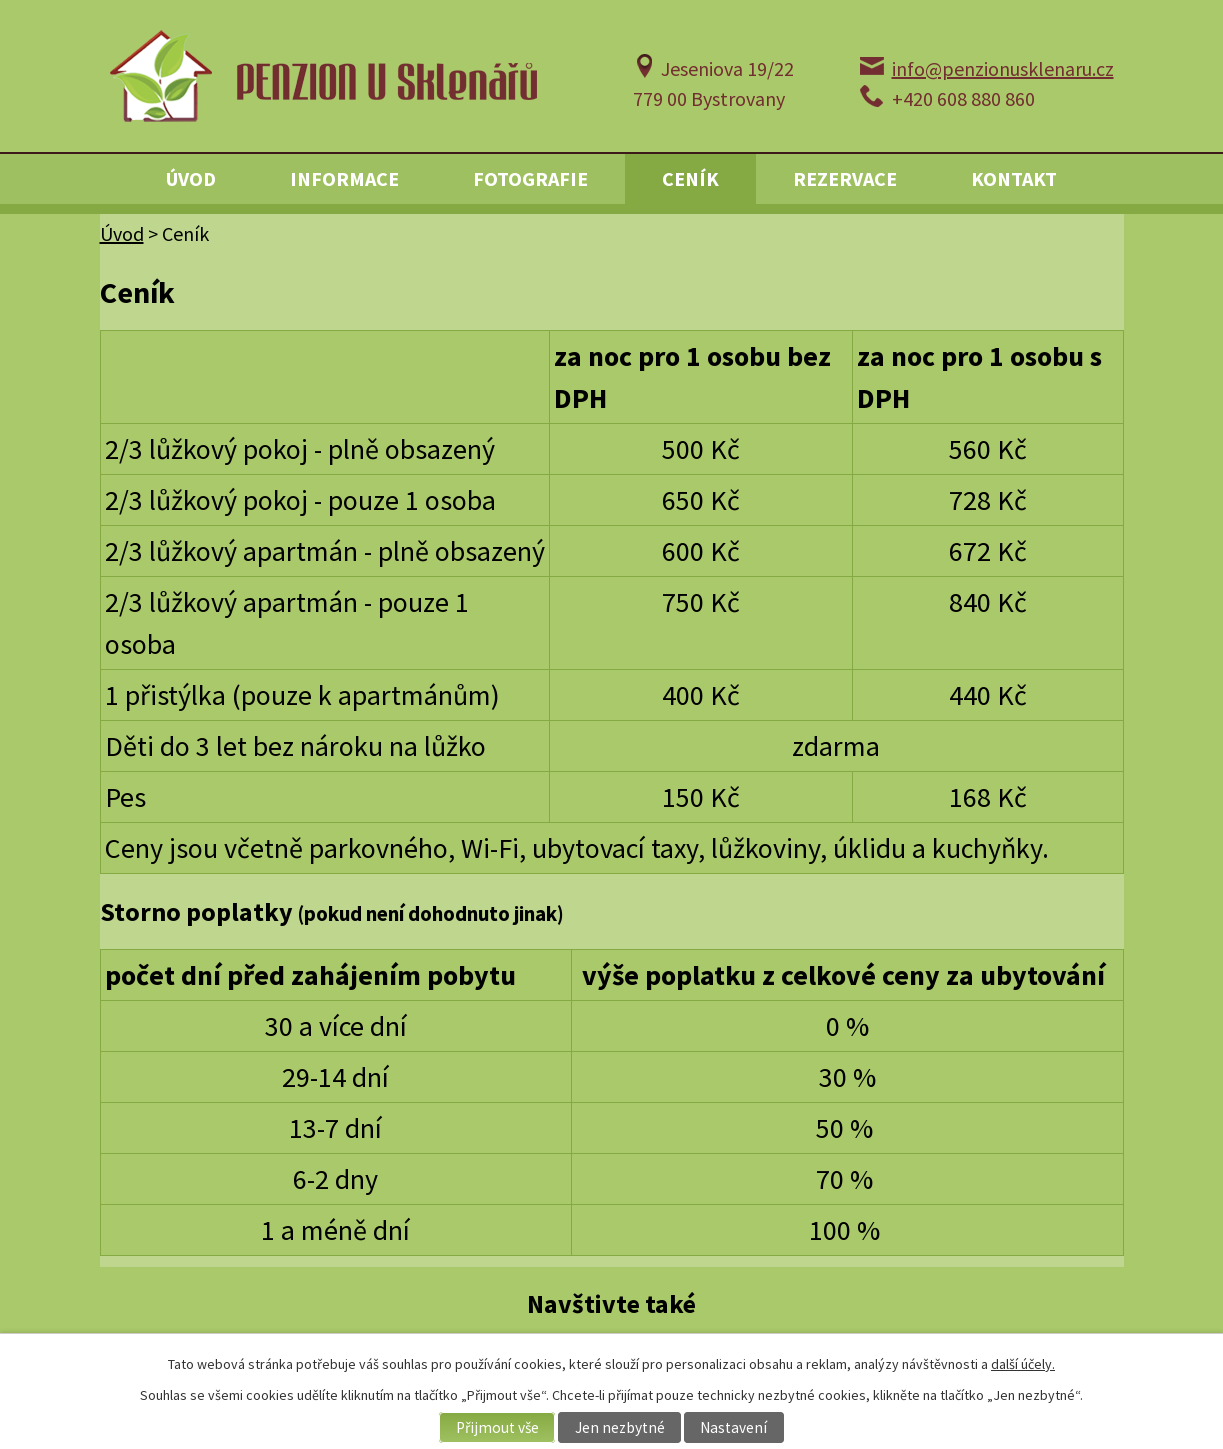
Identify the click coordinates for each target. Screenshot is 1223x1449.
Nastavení (733, 1427)
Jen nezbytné (620, 1427)
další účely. (1023, 1364)
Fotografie (530, 178)
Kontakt (1014, 178)
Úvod (191, 178)
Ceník (690, 178)
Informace (344, 178)
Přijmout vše (497, 1427)
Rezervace (845, 178)
